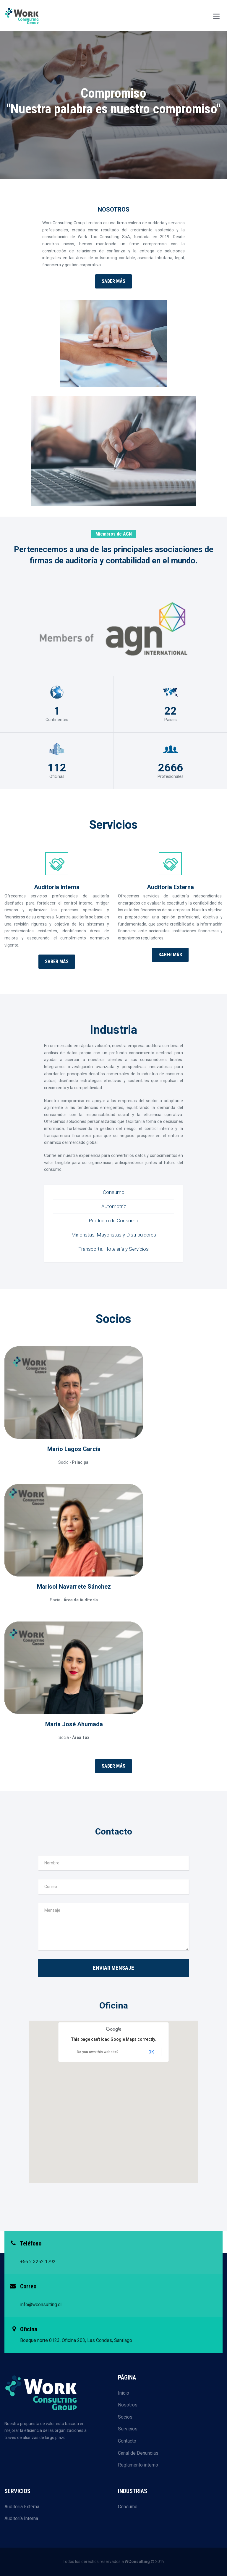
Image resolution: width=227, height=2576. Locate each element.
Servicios (127, 2429)
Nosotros (127, 2405)
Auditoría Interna (21, 2518)
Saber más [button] (113, 281)
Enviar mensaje (113, 1967)
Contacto (127, 2441)
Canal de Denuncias (138, 2453)
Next (216, 113)
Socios (125, 2417)
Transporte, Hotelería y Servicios (113, 1249)
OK (151, 2052)
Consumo (113, 1192)
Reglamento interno (138, 2465)
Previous (11, 113)
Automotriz (113, 1206)
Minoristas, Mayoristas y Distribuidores (113, 1235)
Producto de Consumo (113, 1220)
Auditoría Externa (21, 2506)
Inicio (123, 2393)
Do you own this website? (98, 2052)
